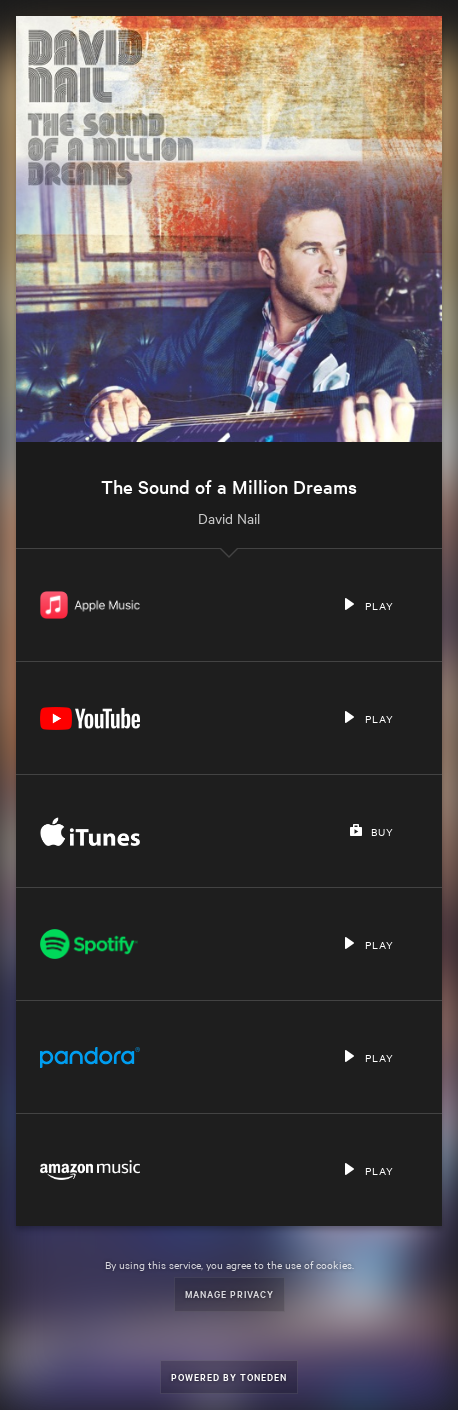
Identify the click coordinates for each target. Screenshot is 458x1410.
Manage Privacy (229, 1293)
